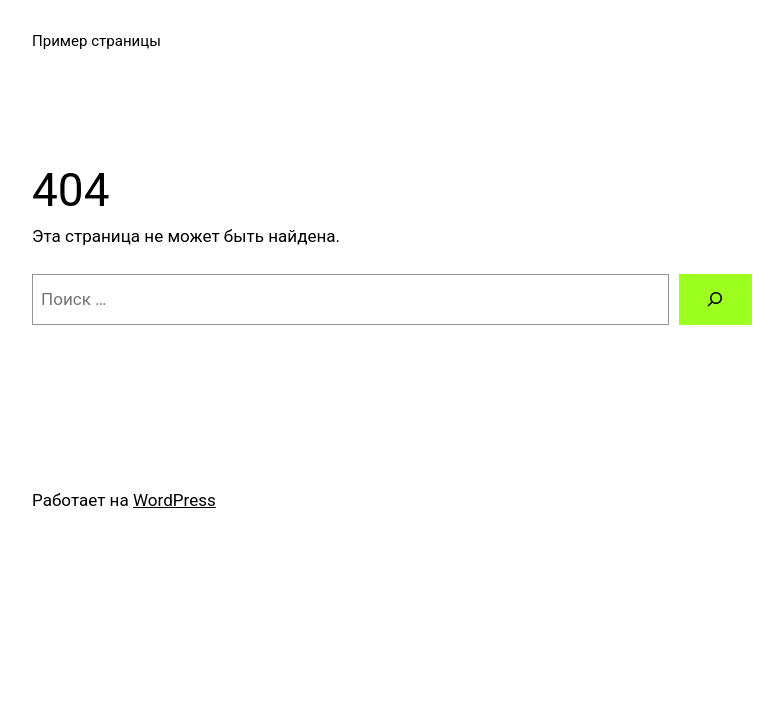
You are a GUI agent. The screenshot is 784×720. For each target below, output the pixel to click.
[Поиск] (715, 299)
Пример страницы (96, 41)
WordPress (174, 500)
